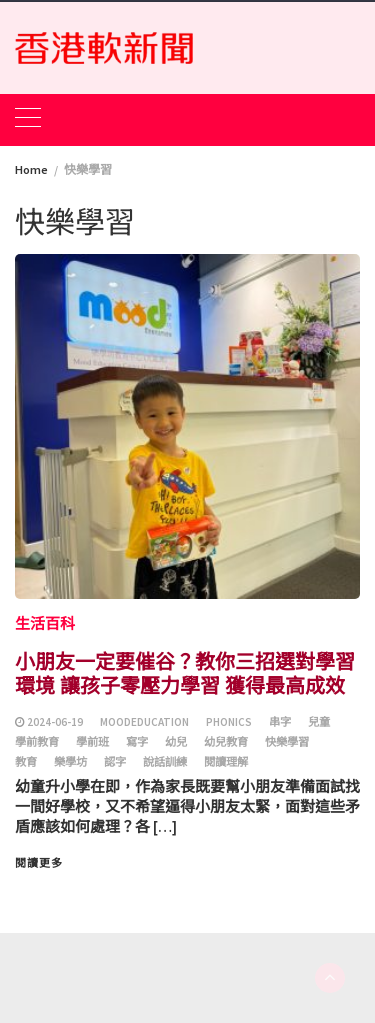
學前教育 (37, 742)
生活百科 (45, 623)
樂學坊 (70, 762)
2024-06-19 (55, 722)
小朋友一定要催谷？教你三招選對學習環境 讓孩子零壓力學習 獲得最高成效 (185, 672)
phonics (229, 722)
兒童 (319, 722)
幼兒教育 (226, 742)
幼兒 (176, 742)
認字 (115, 762)
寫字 (137, 742)
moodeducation (144, 722)
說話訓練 (165, 762)
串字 (280, 722)
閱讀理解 (226, 762)
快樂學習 (287, 742)
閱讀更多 (39, 863)
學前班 (92, 742)
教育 (26, 762)
